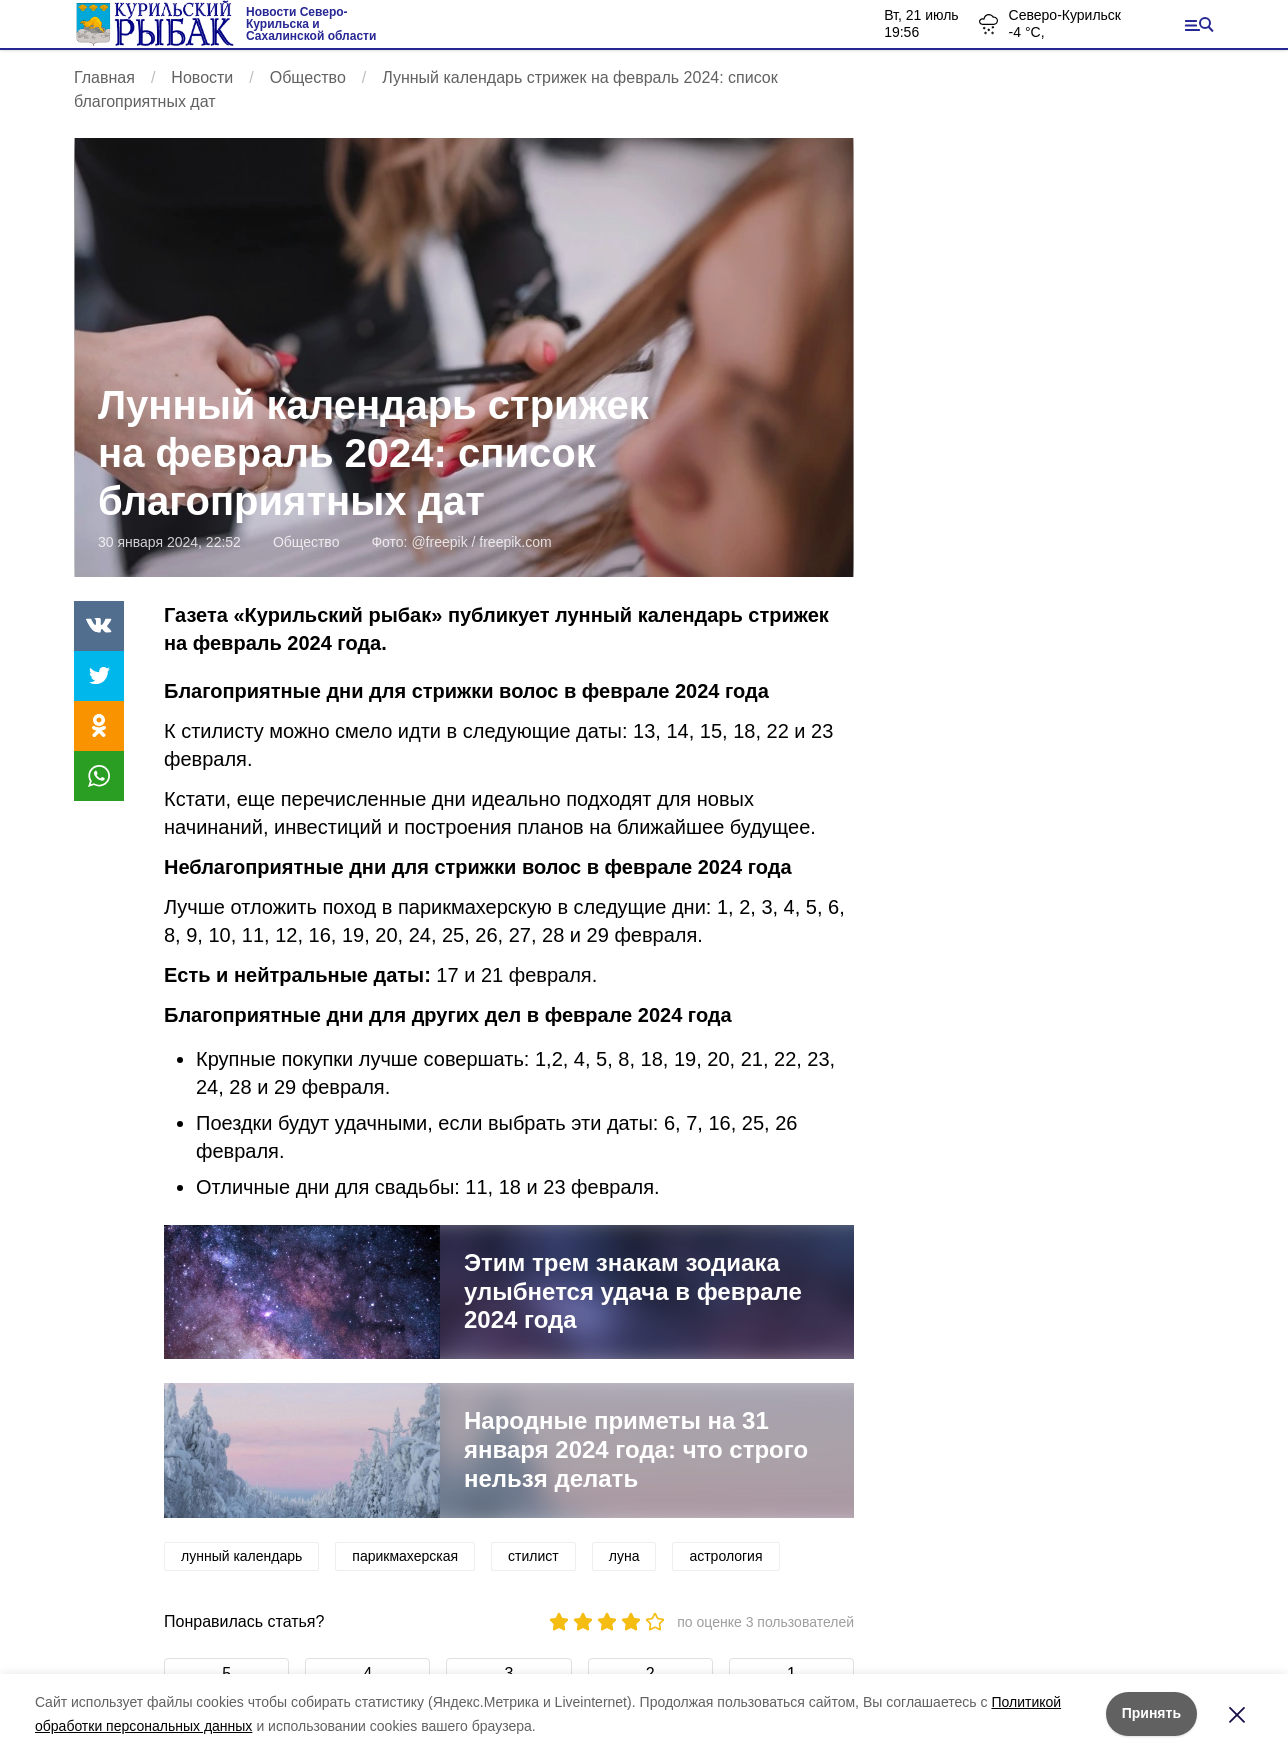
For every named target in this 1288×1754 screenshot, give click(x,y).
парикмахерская (405, 1556)
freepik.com (515, 542)
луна (624, 1556)
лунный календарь (241, 1556)
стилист (533, 1556)
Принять (1151, 1713)
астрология (725, 1556)
